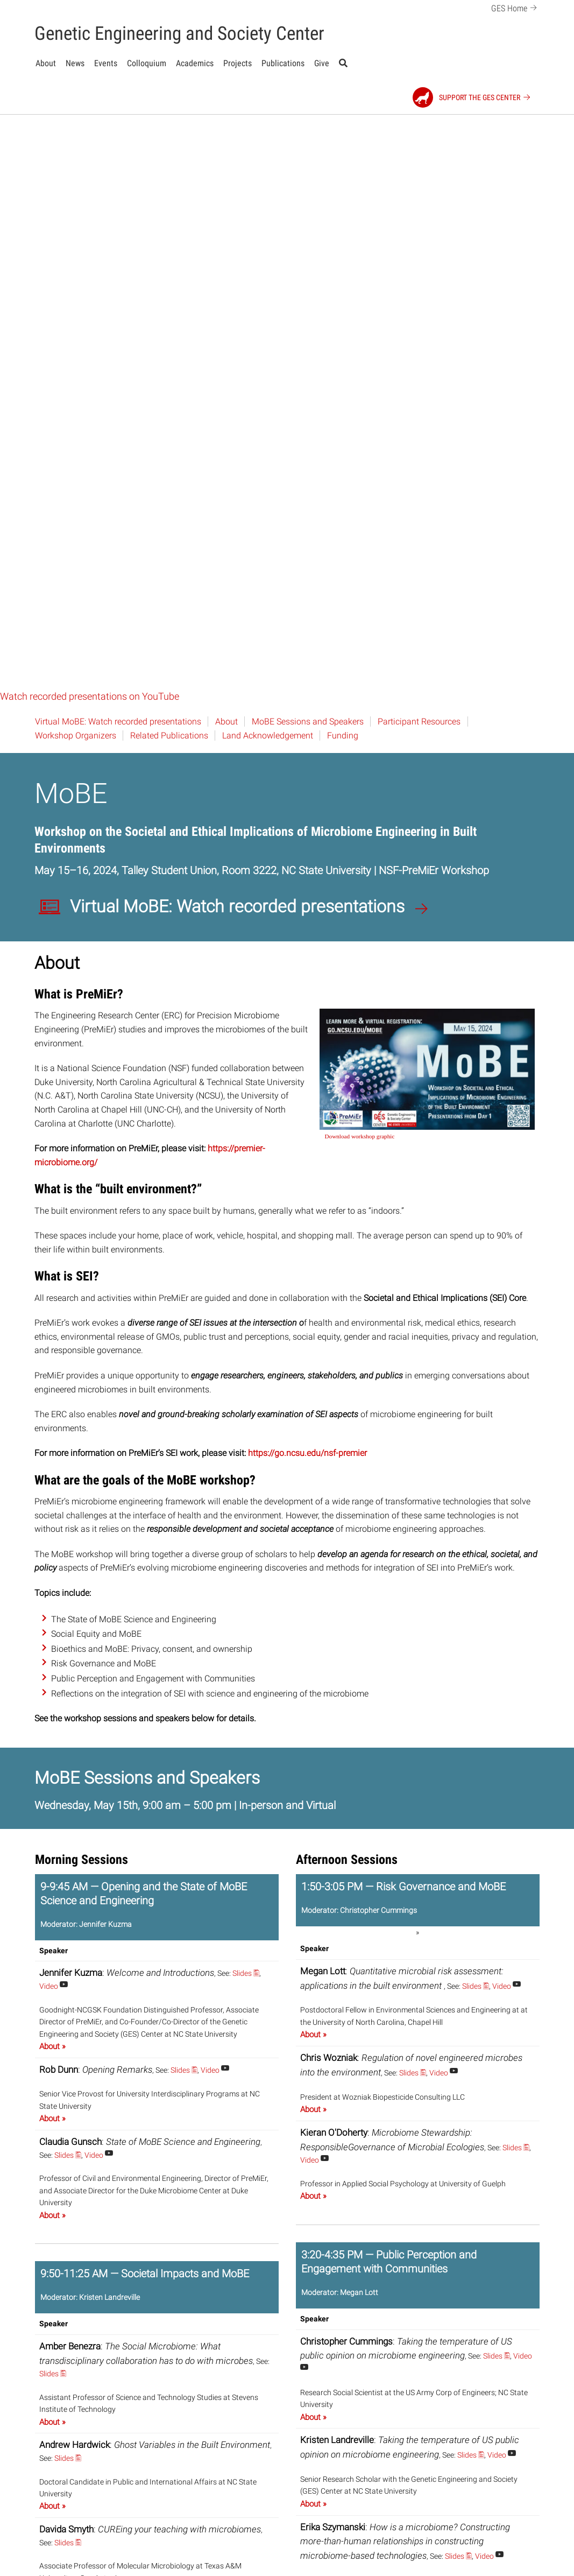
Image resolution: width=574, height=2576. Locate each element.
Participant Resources (419, 147)
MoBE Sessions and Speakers (308, 147)
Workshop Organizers (75, 161)
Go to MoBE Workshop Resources (390, 2548)
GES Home (515, 7)
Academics (195, 63)
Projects (237, 63)
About (46, 63)
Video (53, 1411)
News (75, 63)
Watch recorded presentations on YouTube (89, 122)
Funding (342, 161)
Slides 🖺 (245, 1399)
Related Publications (169, 161)
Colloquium (146, 63)
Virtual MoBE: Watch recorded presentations (118, 147)
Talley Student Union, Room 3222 (199, 296)
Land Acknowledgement (267, 161)
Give (321, 63)
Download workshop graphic (360, 562)
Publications (282, 63)
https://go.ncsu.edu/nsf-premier (307, 879)
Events (105, 63)
